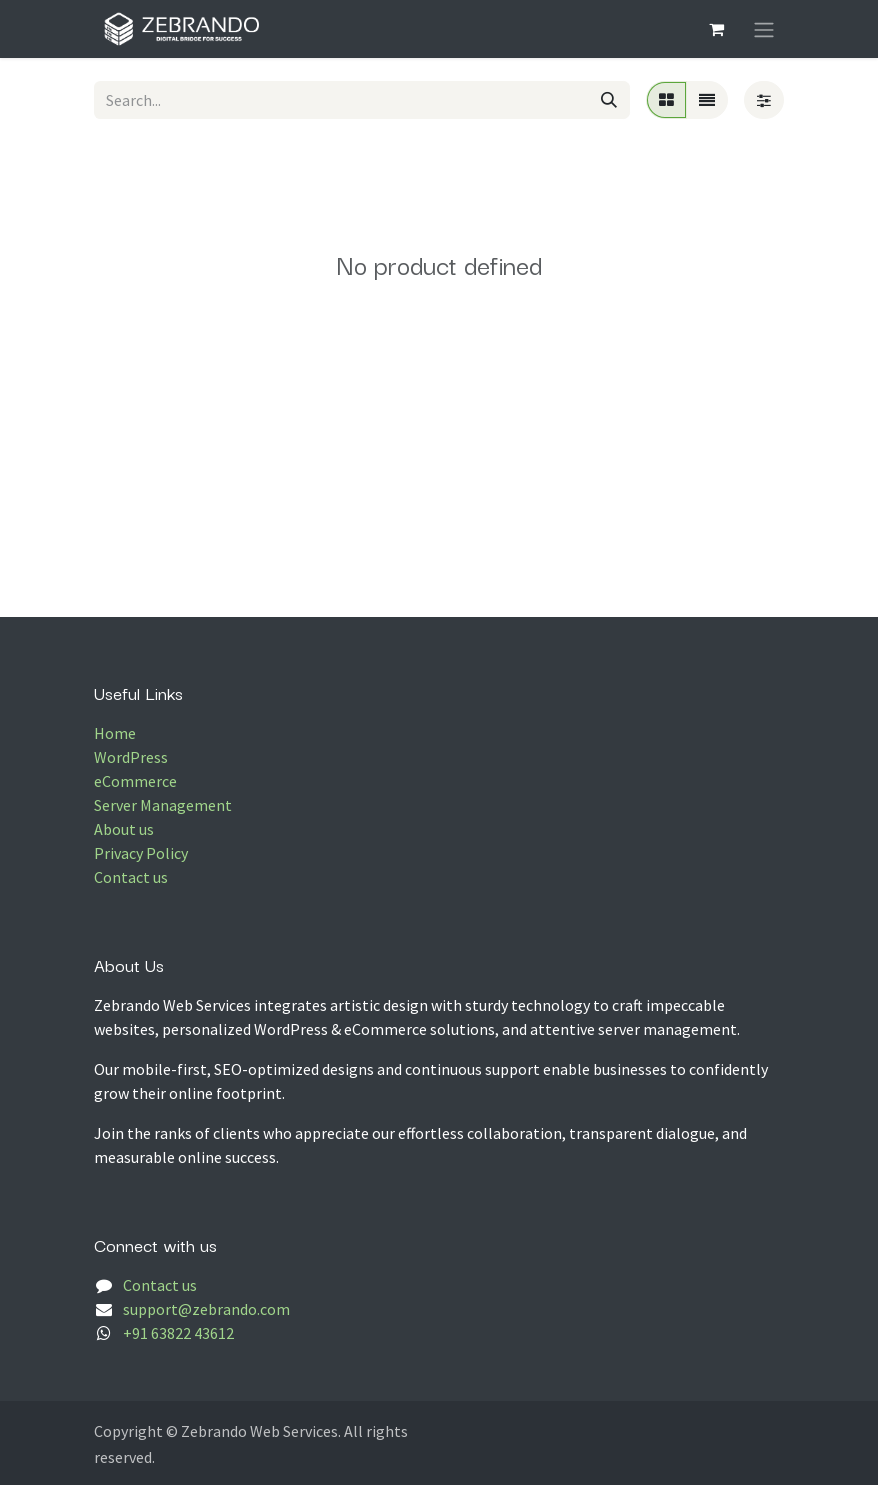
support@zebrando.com (206, 1309)
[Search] (609, 100)
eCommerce (135, 781)
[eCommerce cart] (716, 29)
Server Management (163, 805)
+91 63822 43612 (178, 1333)
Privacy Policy (141, 853)
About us (124, 829)
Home (115, 733)
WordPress (131, 757)
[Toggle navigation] (764, 29)
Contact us (131, 877)
